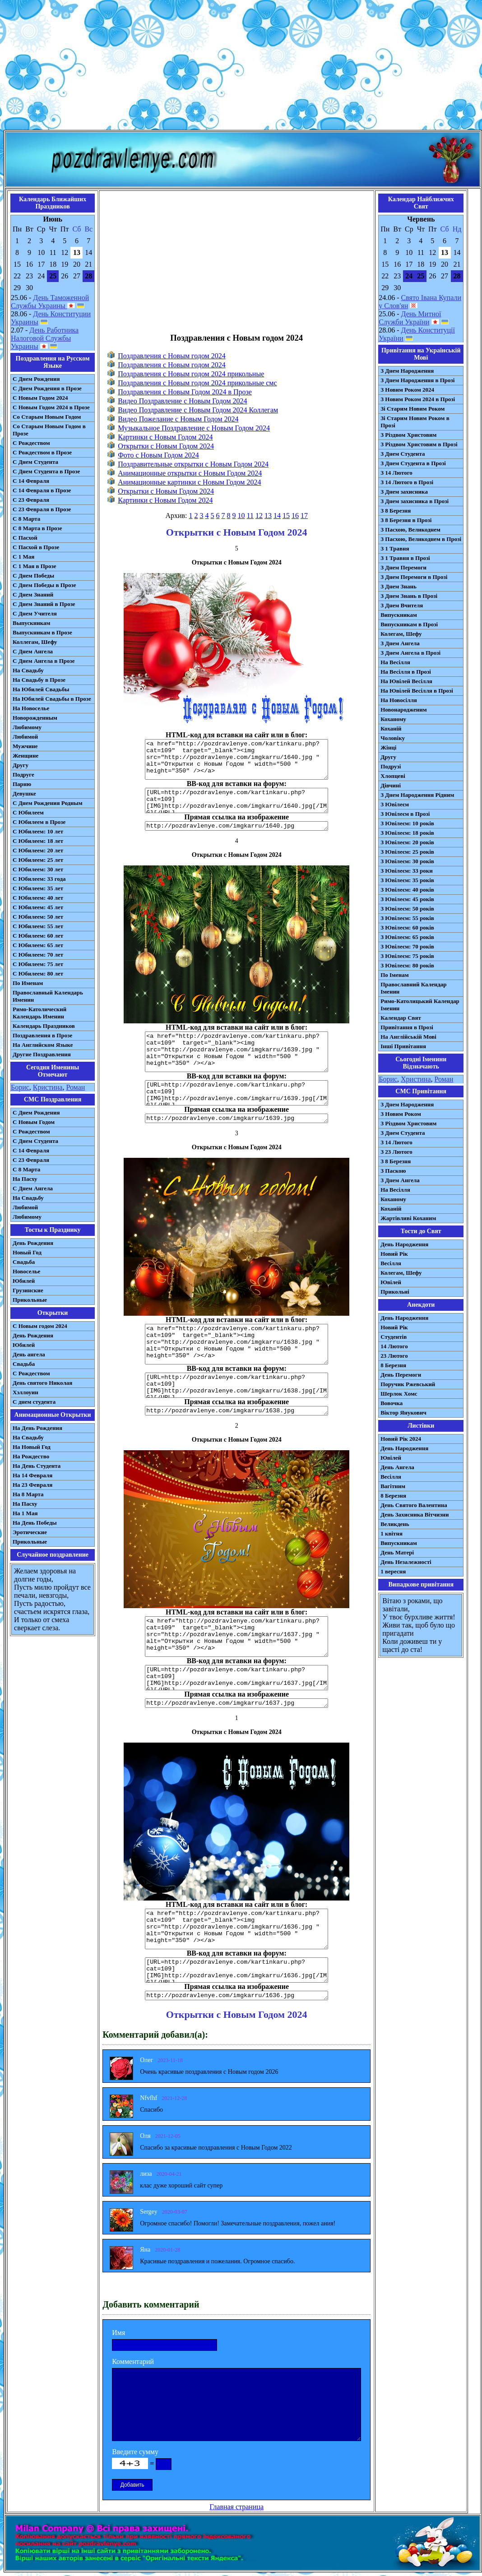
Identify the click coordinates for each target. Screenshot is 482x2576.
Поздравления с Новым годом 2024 (172, 356)
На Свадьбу (28, 670)
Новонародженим (403, 709)
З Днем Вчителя (401, 605)
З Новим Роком (400, 1113)
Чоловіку (392, 738)
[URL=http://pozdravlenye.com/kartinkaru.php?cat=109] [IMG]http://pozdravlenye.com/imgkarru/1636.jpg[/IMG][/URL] (236, 1970)
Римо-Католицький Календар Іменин (419, 1005)
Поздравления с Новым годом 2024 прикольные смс (197, 383)
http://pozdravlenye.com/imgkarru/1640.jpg (236, 826)
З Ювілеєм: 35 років (407, 880)
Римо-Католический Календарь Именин (39, 1013)
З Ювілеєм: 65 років (407, 937)
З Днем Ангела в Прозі (410, 652)
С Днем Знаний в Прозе (44, 604)
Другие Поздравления (42, 1054)
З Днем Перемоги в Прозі (413, 576)
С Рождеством (31, 442)
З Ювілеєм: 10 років (407, 823)
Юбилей (24, 1280)
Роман (75, 1087)
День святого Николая (42, 1382)
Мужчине (25, 746)
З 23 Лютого (396, 1151)
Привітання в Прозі (406, 1027)
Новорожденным (35, 717)
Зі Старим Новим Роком (412, 408)
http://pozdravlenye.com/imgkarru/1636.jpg (236, 1995)
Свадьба (24, 1261)
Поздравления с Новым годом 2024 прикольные (191, 374)
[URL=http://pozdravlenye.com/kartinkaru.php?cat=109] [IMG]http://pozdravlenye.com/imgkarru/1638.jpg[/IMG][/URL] (236, 1385)
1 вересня (393, 1571)
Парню (22, 784)
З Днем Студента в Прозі (413, 463)
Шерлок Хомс (398, 1393)
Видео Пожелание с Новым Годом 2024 (178, 419)
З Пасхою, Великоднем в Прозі (420, 539)
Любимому (27, 727)
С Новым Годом (34, 1122)
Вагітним (392, 1486)
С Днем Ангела (33, 651)
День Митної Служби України (410, 318)
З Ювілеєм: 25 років (407, 851)
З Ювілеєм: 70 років (407, 946)
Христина (416, 1079)
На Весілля (395, 662)
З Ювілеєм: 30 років (407, 861)
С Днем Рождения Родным (48, 803)
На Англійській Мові (408, 1036)
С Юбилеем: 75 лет (38, 964)
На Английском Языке (43, 1044)
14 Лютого (394, 1346)
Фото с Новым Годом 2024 (158, 455)
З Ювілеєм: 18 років (407, 832)
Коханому (393, 719)
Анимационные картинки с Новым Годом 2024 (189, 482)
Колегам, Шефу (401, 633)
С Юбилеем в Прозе (39, 822)
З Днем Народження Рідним (417, 794)
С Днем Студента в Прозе (46, 471)
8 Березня (393, 1365)
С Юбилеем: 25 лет (38, 859)
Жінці (388, 747)
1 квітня (391, 1533)
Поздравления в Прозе (42, 1035)
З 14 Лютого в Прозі (406, 482)
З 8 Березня (395, 510)
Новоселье (26, 1271)
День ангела (29, 1354)
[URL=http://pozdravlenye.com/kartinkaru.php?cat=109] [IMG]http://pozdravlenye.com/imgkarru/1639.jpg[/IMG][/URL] (236, 1092)
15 (286, 515)
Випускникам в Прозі (409, 624)
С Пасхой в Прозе (36, 547)
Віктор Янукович (403, 1412)
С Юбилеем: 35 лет (38, 888)
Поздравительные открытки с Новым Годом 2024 (193, 464)
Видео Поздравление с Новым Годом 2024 (182, 401)
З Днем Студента (402, 453)
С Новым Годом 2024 (40, 397)
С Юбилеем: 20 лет (38, 850)
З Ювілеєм (394, 804)
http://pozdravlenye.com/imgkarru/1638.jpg (236, 1410)
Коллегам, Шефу (35, 641)
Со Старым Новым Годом (47, 416)
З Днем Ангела (400, 643)
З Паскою (393, 1170)
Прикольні (394, 1291)
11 (250, 515)
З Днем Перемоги (403, 567)
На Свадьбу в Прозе (39, 679)
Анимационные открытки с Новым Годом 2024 (190, 473)
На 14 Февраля (32, 1475)
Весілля (390, 1263)
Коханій (390, 728)
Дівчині (390, 785)
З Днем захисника (404, 491)
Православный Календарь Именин (48, 996)
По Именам (28, 983)
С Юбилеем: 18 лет (38, 840)
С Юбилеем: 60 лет (38, 935)
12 (259, 515)
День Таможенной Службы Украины (50, 302)
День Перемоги (400, 1374)
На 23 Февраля (32, 1484)
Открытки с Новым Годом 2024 (166, 446)
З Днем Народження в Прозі (417, 380)
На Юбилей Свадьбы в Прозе (52, 698)
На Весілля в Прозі (405, 671)
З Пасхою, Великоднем (410, 529)
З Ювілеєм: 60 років (407, 927)
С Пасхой (25, 537)
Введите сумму (135, 2452)
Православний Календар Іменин (413, 988)
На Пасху (25, 1178)
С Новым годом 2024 (40, 1326)
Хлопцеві (392, 775)
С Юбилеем (28, 812)
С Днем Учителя (35, 613)
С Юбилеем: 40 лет (38, 897)
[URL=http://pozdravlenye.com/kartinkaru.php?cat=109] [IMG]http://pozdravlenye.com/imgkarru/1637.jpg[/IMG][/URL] (236, 1677)
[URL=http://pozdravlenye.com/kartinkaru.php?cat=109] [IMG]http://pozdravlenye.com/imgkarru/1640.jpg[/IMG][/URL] (236, 800)
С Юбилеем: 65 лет (38, 945)
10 (241, 515)
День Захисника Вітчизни (414, 1514)
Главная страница (236, 2507)
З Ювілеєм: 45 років (407, 899)
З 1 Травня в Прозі (405, 558)
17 (304, 515)
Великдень (394, 1524)
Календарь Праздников (44, 1025)
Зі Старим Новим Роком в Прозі (415, 422)
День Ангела (397, 1467)
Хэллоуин (25, 1392)
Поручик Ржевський (407, 1384)
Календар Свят (400, 1017)
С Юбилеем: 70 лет (38, 954)
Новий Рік (394, 1253)
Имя (118, 2332)
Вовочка (391, 1403)
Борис (20, 1087)
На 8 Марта (28, 1494)
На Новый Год (32, 1446)
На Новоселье (31, 708)
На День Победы (35, 1522)
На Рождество (31, 1456)
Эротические (30, 1532)
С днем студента (34, 1401)
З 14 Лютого (396, 472)
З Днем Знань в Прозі (408, 595)
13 (268, 515)
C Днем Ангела (33, 1188)
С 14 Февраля (31, 480)
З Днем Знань (398, 586)
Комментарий (133, 2361)
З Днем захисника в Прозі (414, 501)
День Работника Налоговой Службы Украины (45, 338)
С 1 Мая (23, 556)
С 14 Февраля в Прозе (42, 490)
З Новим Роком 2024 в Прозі (417, 399)
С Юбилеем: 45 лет (38, 907)
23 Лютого (394, 1355)
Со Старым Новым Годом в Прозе (49, 430)
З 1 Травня (394, 548)
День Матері (397, 1552)
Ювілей (390, 1282)
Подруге (23, 774)
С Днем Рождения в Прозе (47, 388)
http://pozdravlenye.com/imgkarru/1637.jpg (236, 1703)
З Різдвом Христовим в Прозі (418, 444)
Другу (20, 765)
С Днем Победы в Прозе (44, 585)
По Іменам (394, 974)
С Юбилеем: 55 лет (38, 926)
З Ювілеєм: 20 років (407, 842)
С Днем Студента (35, 461)
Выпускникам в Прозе (42, 632)
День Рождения (33, 1242)
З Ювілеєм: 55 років (407, 918)
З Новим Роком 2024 (407, 389)
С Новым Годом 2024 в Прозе (51, 407)
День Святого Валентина (413, 1505)
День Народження (404, 1244)
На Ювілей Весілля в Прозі (416, 690)
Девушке (24, 793)
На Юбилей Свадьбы (41, 689)
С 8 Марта (26, 518)
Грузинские (28, 1290)
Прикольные (30, 1299)
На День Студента (36, 1465)
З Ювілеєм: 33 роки (406, 870)
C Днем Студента (35, 1141)
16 (295, 515)
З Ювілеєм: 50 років (407, 908)
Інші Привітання (403, 1046)
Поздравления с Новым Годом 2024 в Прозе (185, 392)
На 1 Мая (25, 1513)
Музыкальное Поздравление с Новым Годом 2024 (194, 428)
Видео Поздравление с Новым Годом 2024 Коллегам (198, 410)
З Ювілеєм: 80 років (407, 965)
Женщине (25, 755)
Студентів (393, 1336)
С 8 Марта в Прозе (37, 528)
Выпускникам (31, 623)
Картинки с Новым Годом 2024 (165, 437)
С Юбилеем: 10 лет (38, 831)
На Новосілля (398, 700)
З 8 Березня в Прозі (405, 520)
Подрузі (390, 766)
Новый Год (27, 1252)
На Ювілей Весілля (406, 681)
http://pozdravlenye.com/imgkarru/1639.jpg (236, 1118)
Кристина (48, 1087)
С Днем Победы (33, 575)
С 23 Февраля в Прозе (42, 509)
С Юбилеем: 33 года (39, 878)
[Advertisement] (241, 67)
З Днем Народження (407, 370)
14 (277, 515)
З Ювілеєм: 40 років (407, 889)
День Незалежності (405, 1562)
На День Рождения (37, 1427)
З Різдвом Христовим (408, 434)
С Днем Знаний (33, 594)
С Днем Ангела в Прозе (43, 660)
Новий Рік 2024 (400, 1438)
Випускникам (398, 614)
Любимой (25, 736)
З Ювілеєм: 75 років (407, 956)
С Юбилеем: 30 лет (38, 869)
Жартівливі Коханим (408, 1218)
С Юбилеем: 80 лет (38, 973)
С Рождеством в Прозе (42, 452)
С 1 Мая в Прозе (34, 566)
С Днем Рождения (36, 378)
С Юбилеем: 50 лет (38, 916)
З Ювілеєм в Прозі (405, 813)
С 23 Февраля (31, 499)
